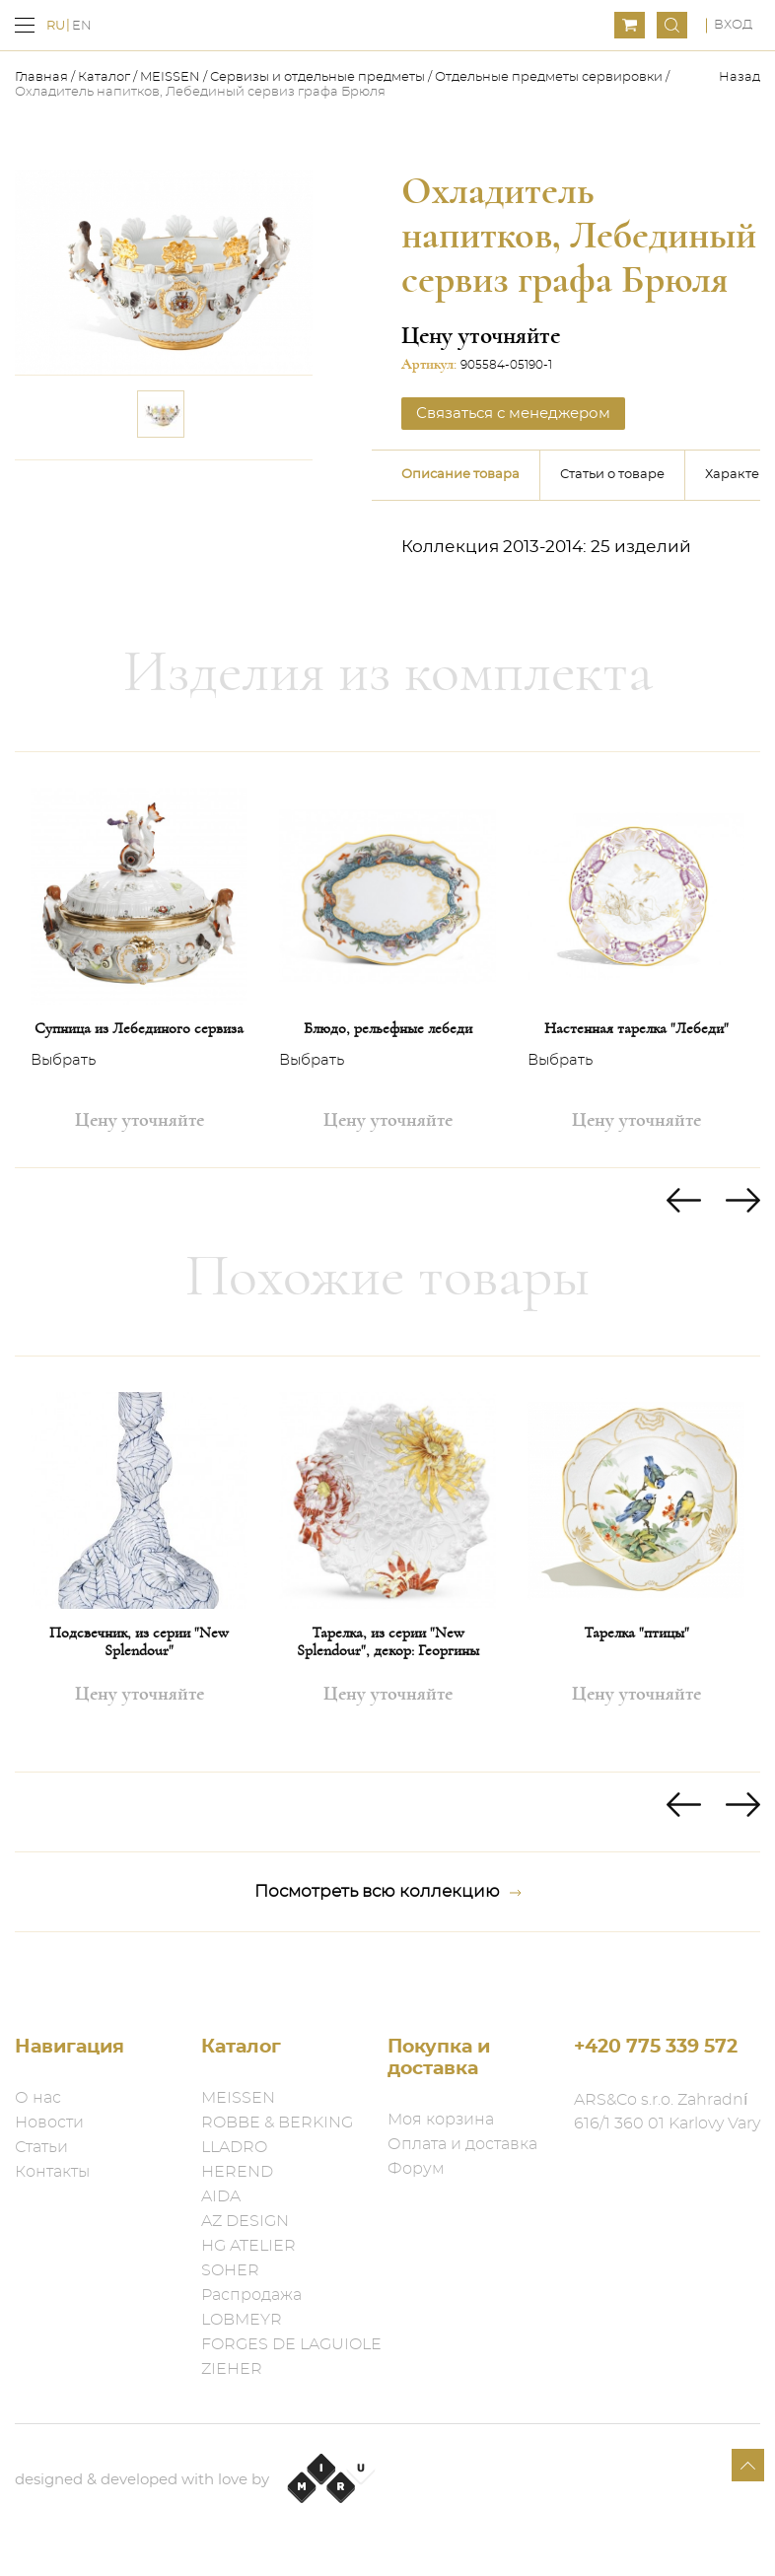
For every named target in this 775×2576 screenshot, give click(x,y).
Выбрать (63, 1061)
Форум (416, 2169)
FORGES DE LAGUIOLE (291, 2344)
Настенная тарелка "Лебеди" (636, 1028)
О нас (38, 2098)
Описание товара (460, 474)
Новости (49, 2122)
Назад (739, 77)
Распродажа (251, 2295)
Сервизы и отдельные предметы (319, 77)
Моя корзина (441, 2119)
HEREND (237, 2172)
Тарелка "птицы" (636, 1632)
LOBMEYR (241, 2320)
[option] (139, 959)
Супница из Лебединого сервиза (139, 1028)
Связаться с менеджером (513, 413)
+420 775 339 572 (656, 2047)
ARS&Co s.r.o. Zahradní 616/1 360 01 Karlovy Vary (667, 2111)
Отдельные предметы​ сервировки (549, 77)
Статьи (41, 2147)
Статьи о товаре (612, 474)
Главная (43, 77)
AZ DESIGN (245, 2221)
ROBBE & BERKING (277, 2122)
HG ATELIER (248, 2246)
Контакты (52, 2172)
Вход (733, 25)
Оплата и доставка (462, 2144)
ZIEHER (231, 2369)
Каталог (104, 77)
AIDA (221, 2196)
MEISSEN (170, 77)
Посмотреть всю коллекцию (388, 1892)
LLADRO (234, 2147)
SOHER (230, 2270)
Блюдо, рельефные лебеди (388, 1028)
